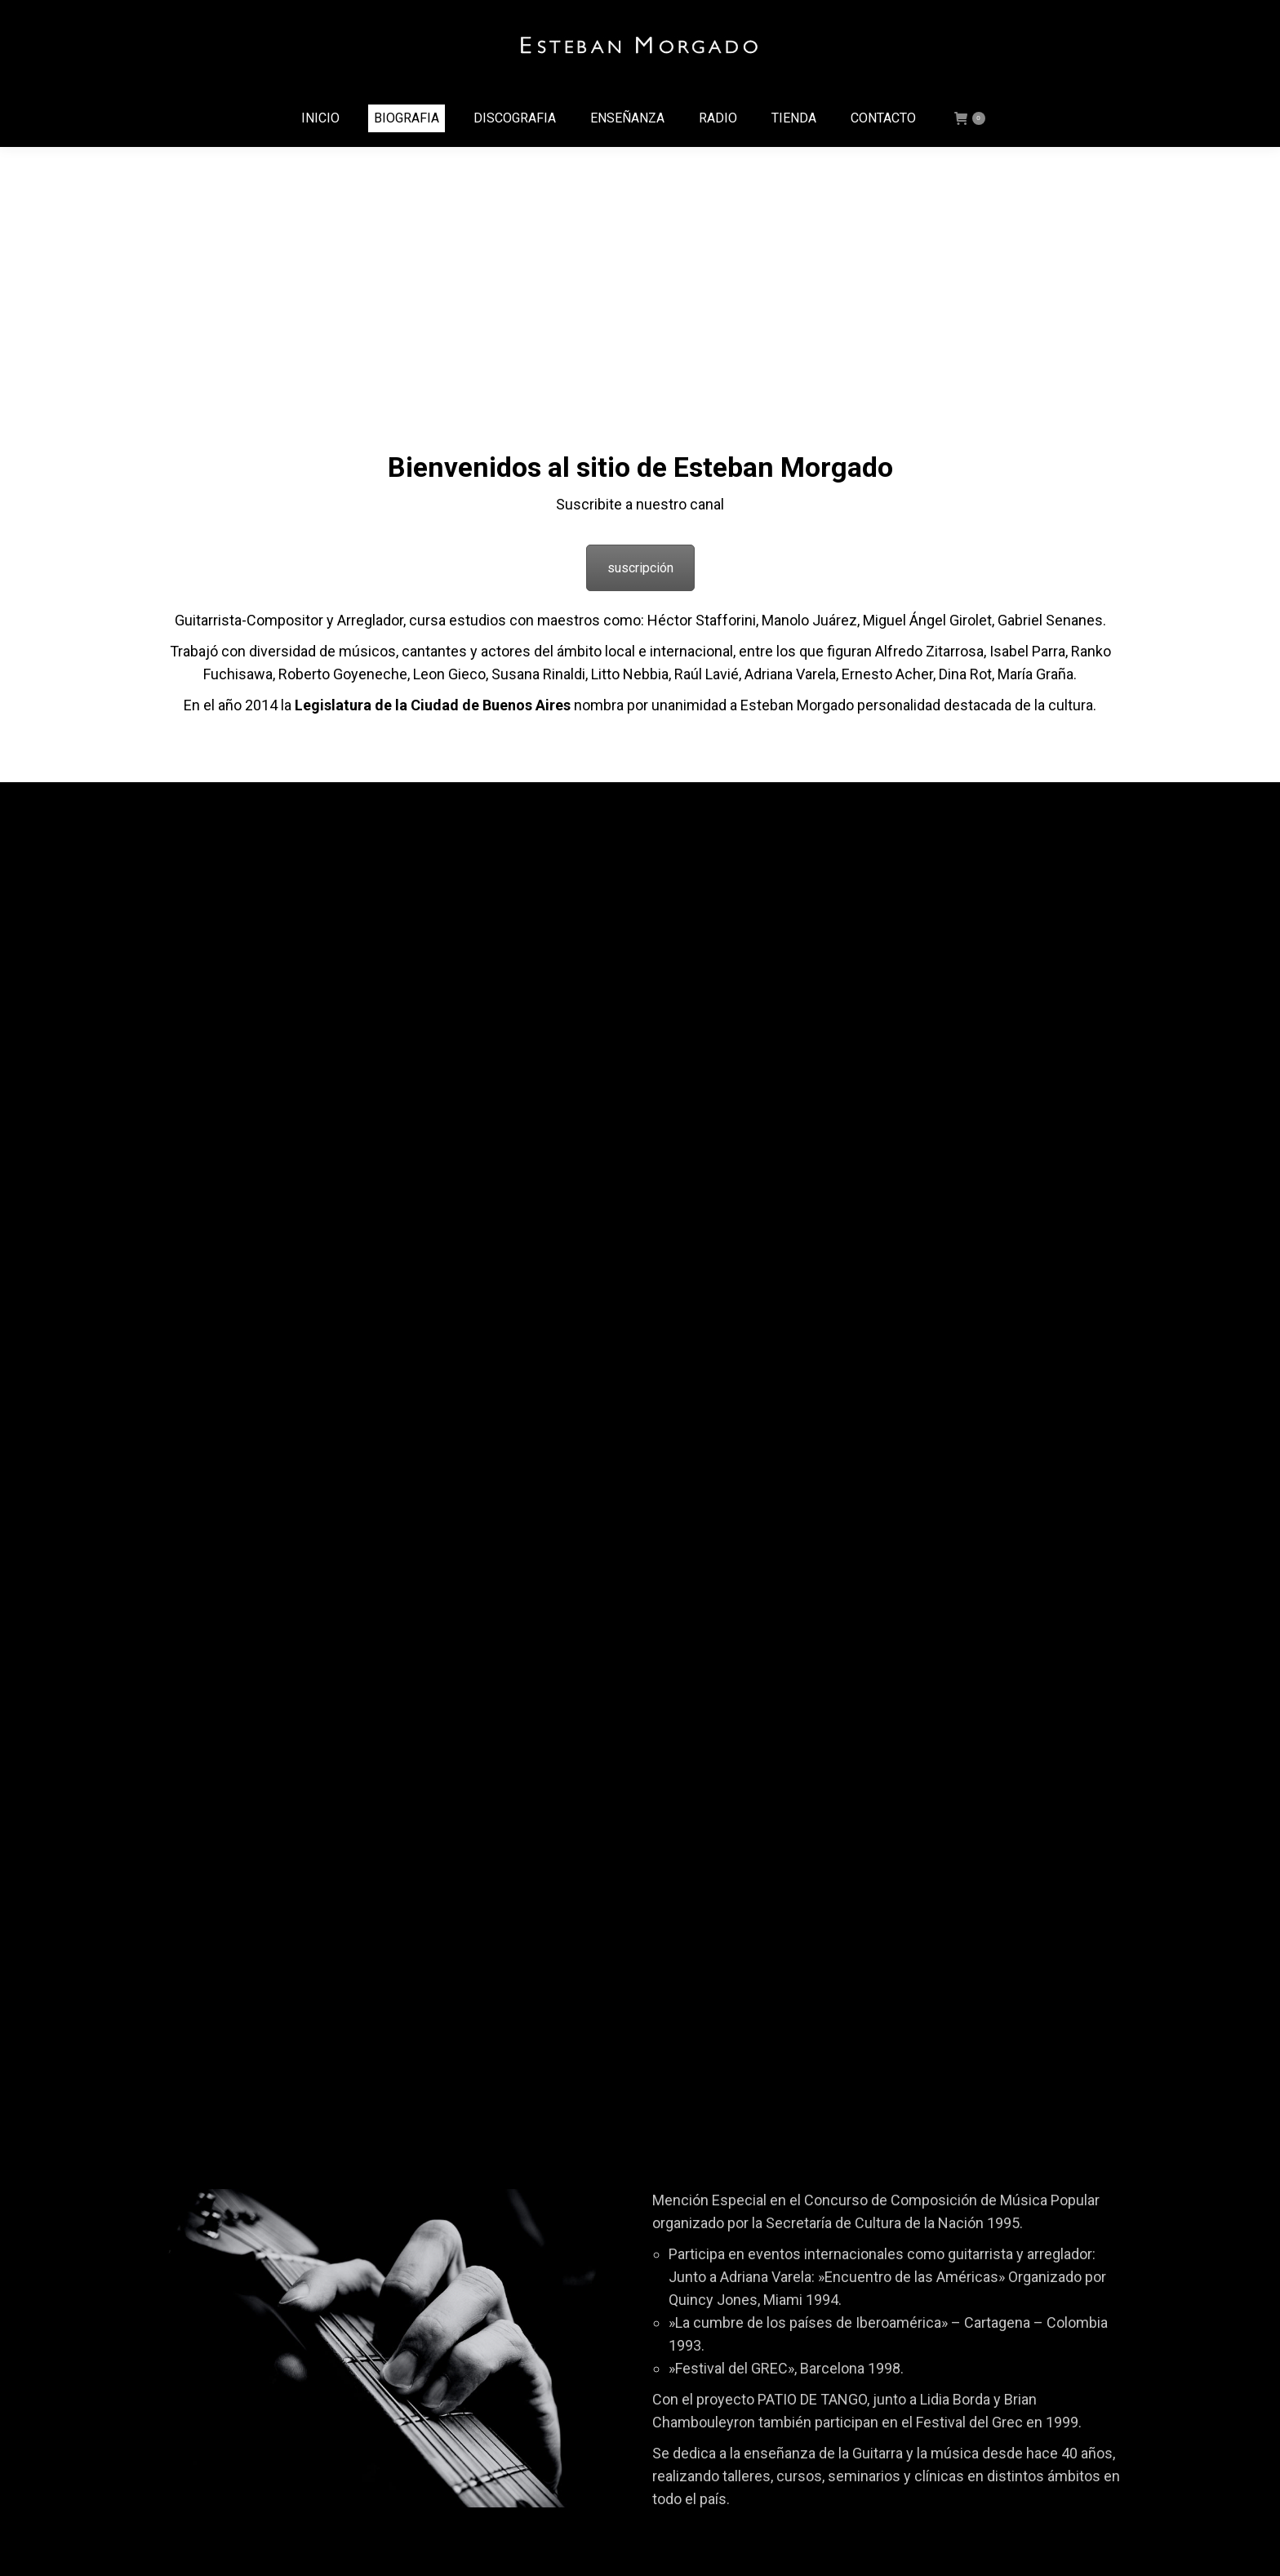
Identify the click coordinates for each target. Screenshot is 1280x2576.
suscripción (640, 568)
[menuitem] (320, 118)
